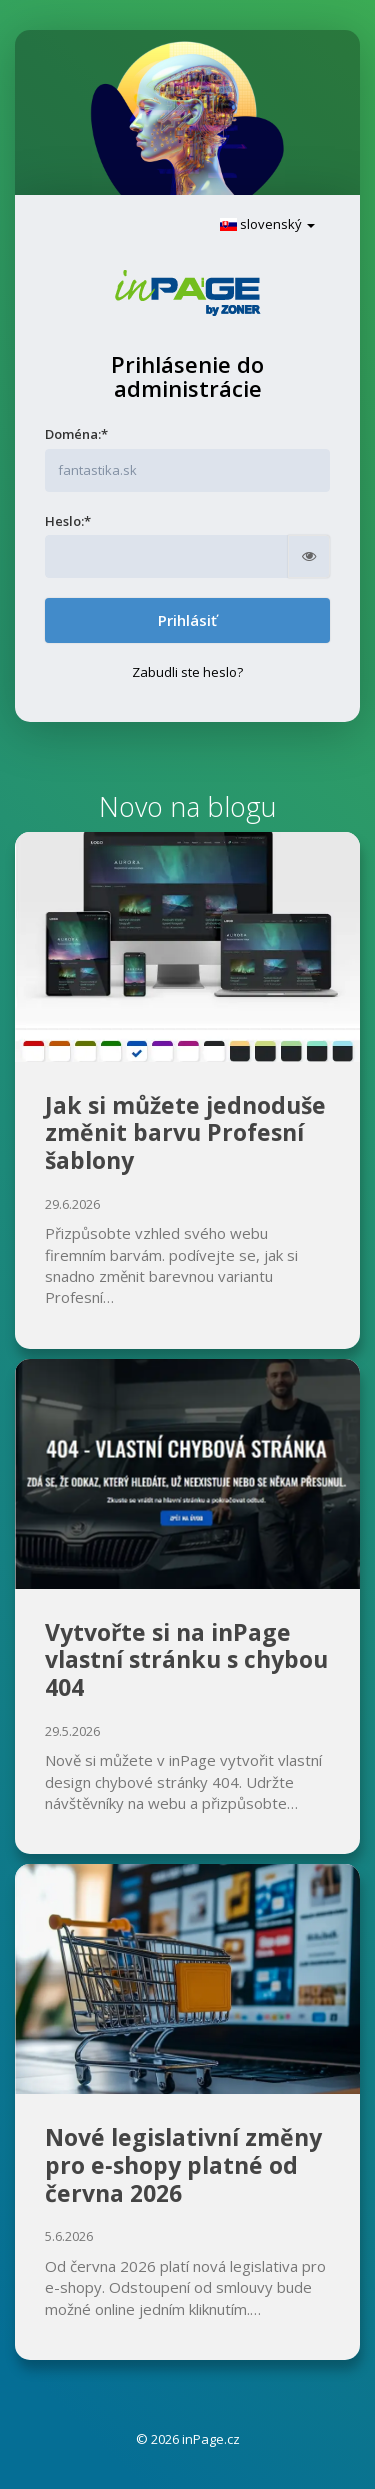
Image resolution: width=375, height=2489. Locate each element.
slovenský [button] (267, 224)
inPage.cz (211, 2439)
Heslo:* (68, 521)
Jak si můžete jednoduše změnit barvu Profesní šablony (185, 1132)
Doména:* (76, 434)
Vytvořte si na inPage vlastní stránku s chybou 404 (186, 1659)
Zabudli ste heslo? (187, 672)
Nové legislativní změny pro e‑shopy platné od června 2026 (183, 2164)
